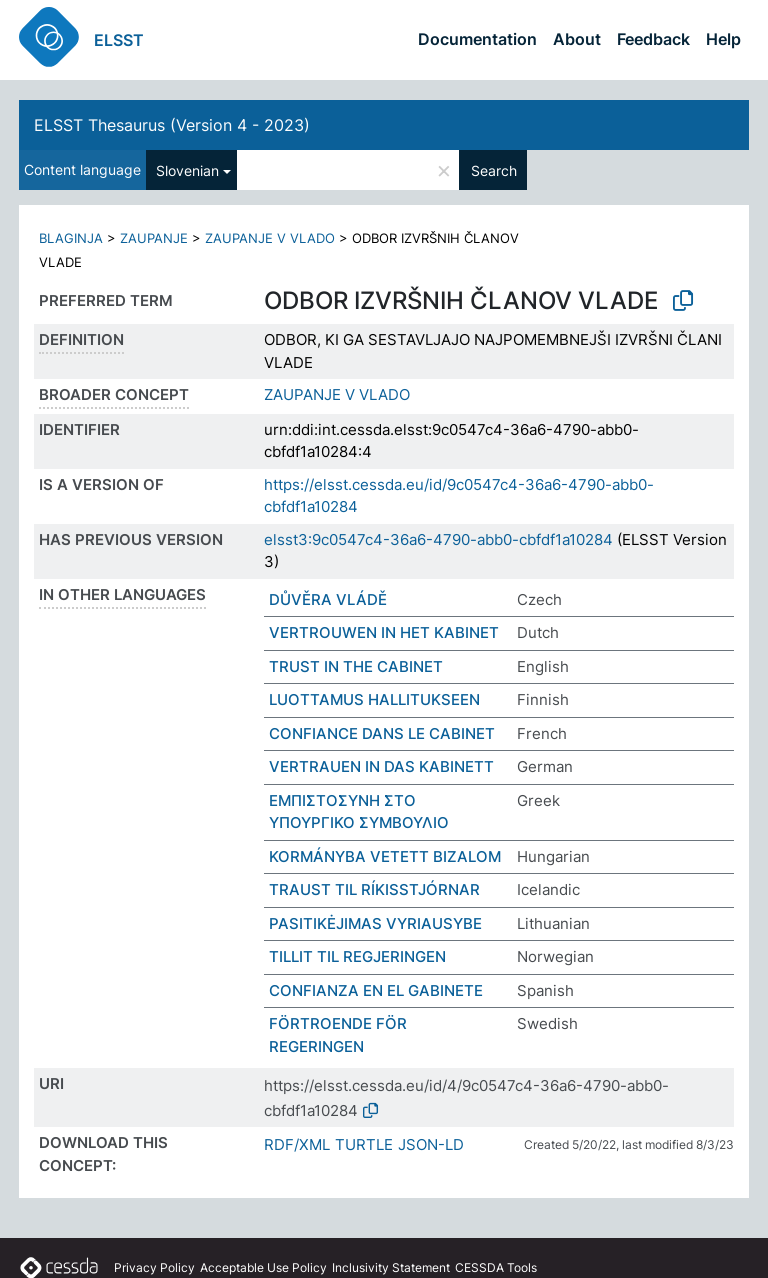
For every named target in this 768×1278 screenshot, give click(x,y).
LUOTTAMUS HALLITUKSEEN (374, 699)
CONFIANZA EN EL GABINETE (376, 990)
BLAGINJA (71, 238)
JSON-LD (431, 1144)
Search (494, 170)
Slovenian (187, 170)
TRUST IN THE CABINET (356, 666)
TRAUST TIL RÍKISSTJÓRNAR (374, 889)
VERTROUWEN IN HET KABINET (384, 632)
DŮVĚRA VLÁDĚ (328, 599)
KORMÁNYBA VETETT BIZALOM (385, 856)
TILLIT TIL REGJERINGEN (357, 956)
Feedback (653, 39)
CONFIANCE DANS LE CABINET (382, 733)
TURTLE (364, 1144)
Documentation (477, 39)
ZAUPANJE (154, 238)
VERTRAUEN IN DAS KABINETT (381, 766)
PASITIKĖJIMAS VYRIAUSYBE (375, 923)
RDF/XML (297, 1144)
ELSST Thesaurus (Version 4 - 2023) (172, 125)
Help (723, 39)
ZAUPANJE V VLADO (270, 238)
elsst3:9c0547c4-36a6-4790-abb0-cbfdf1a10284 (438, 539)
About (577, 39)
